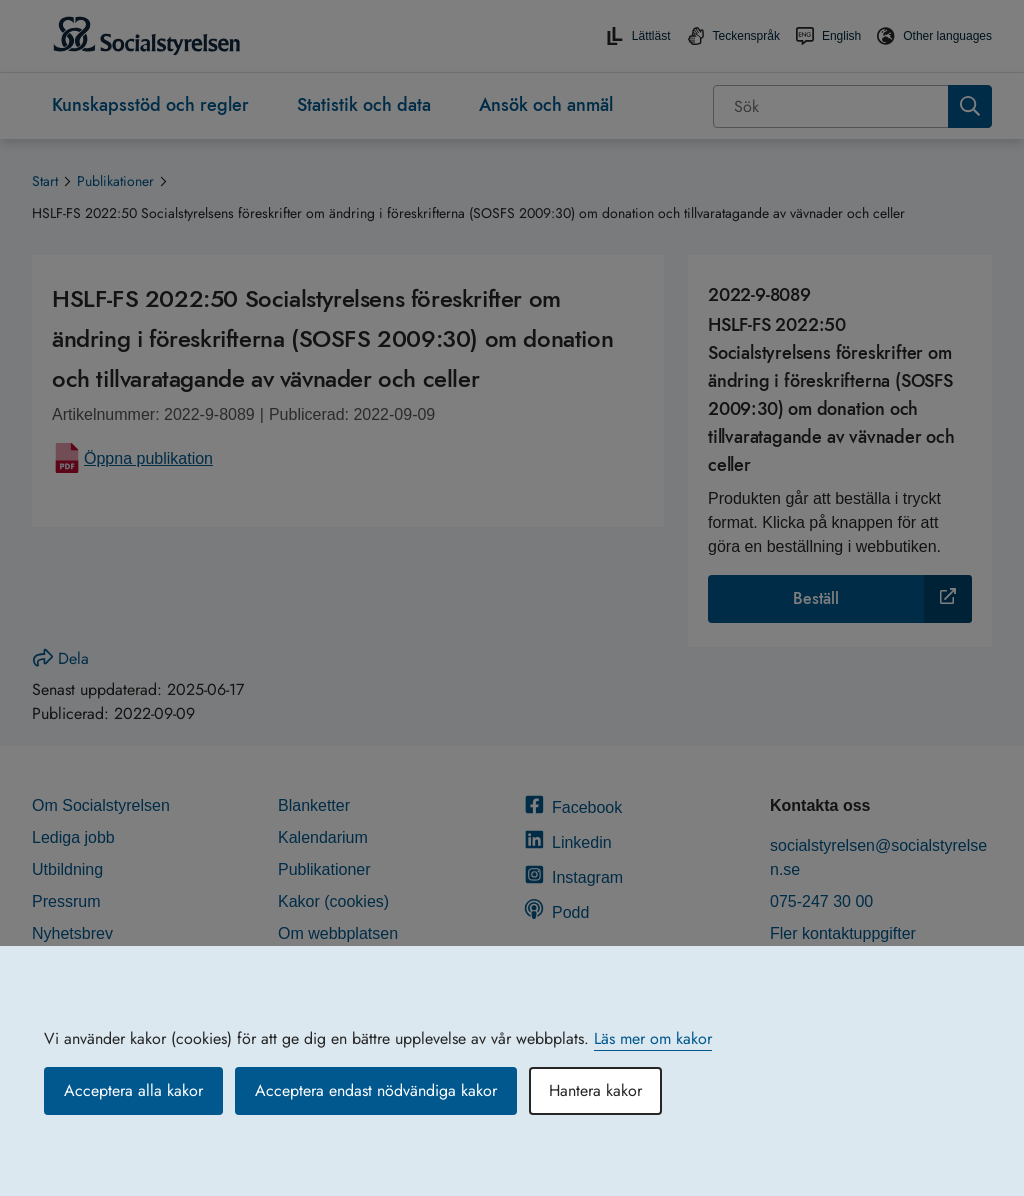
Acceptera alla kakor (133, 1090)
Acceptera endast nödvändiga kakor (376, 1090)
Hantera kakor (595, 1090)
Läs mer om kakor (653, 1038)
